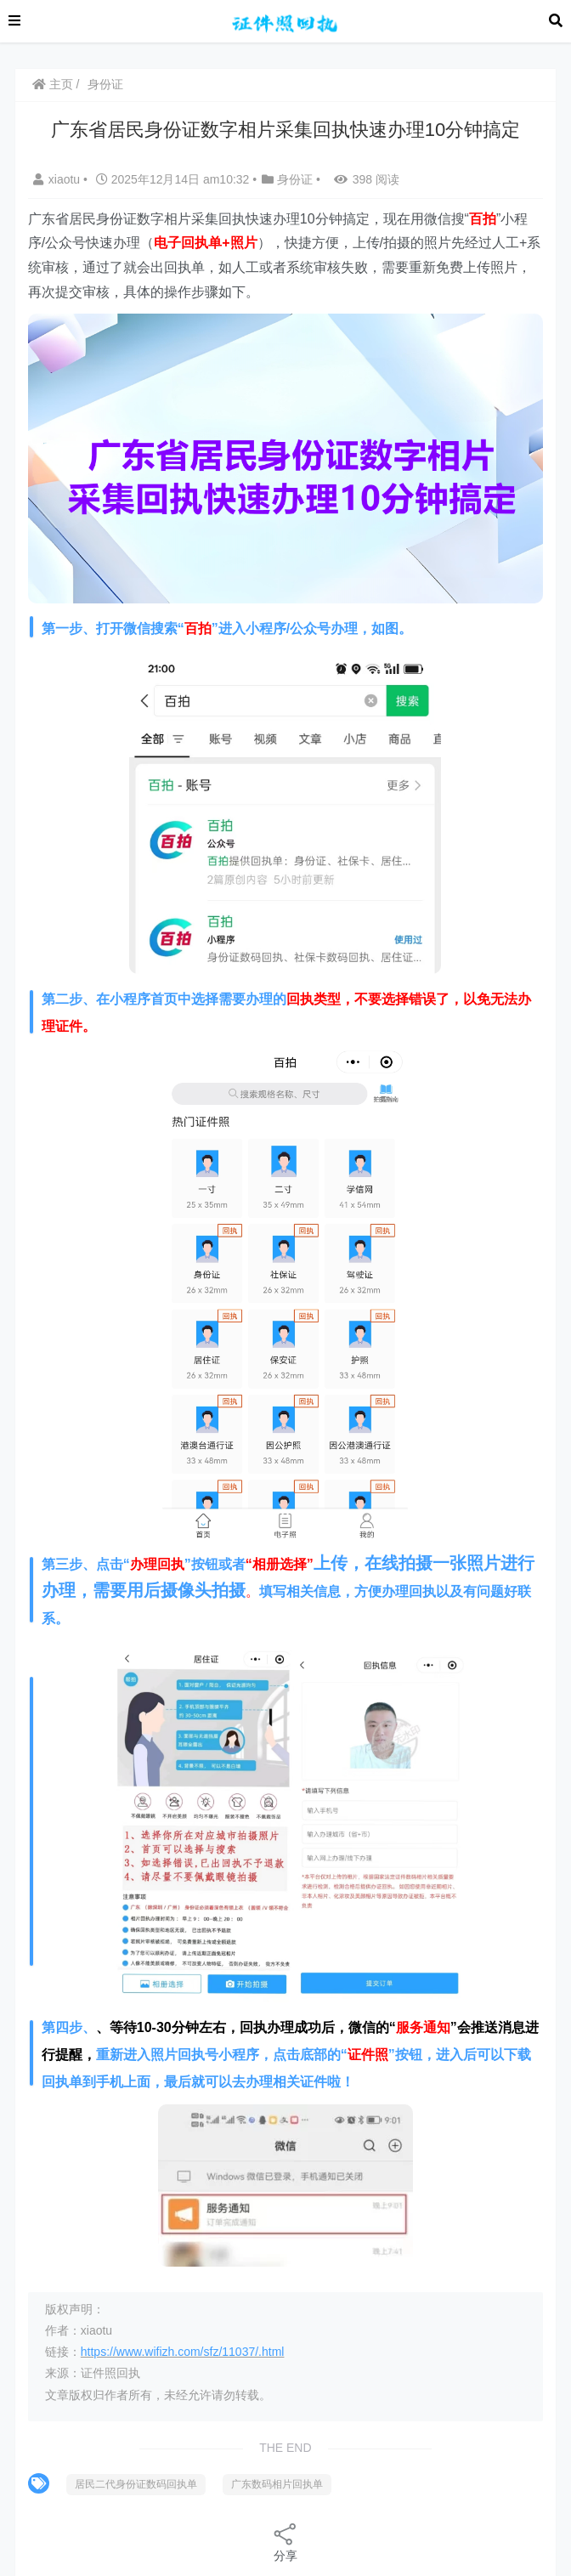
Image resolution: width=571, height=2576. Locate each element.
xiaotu (58, 179)
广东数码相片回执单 (277, 2484)
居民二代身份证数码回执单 (136, 2484)
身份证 (105, 84)
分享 (285, 2541)
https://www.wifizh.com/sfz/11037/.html (183, 2351)
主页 (52, 84)
